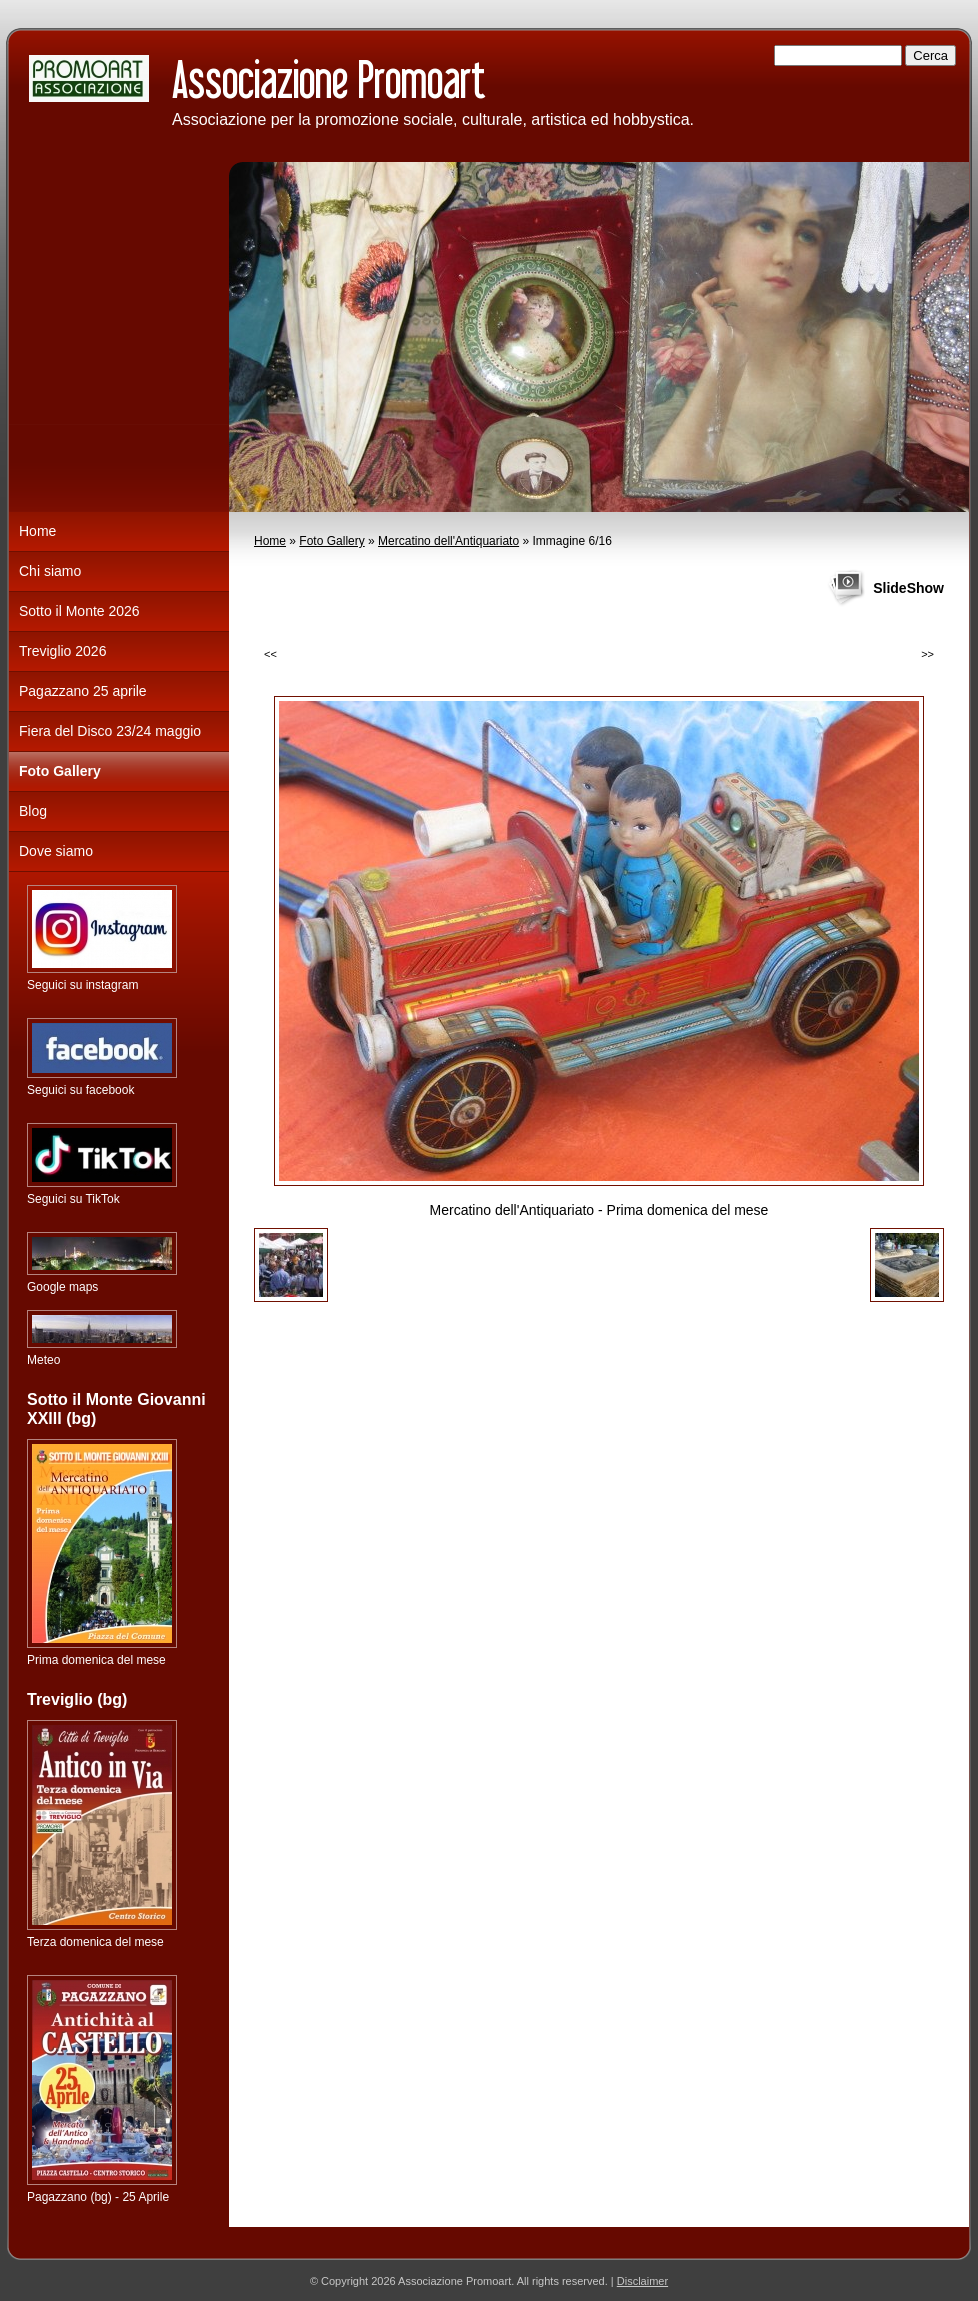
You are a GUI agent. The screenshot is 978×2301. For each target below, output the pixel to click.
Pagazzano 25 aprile (83, 691)
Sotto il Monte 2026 (79, 611)
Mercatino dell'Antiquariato (448, 541)
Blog (33, 811)
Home (270, 541)
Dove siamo (56, 851)
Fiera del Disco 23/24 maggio (110, 731)
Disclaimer (642, 2281)
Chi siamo (50, 571)
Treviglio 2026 (62, 651)
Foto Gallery (331, 541)
